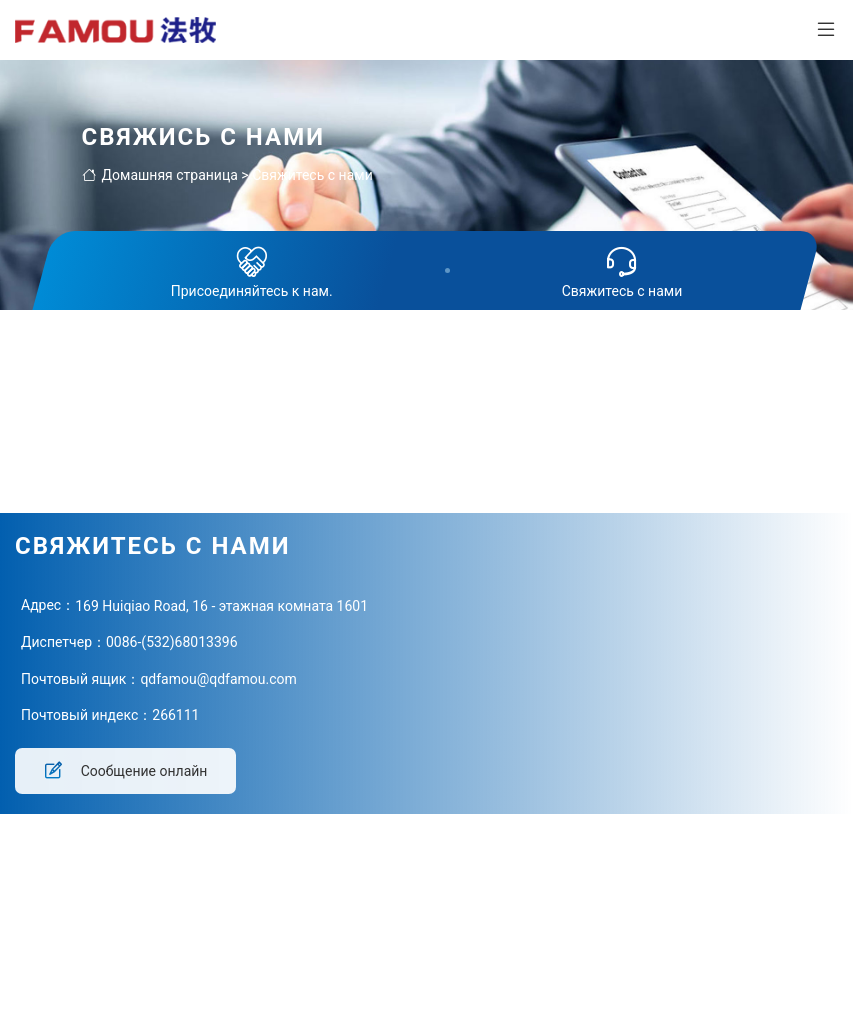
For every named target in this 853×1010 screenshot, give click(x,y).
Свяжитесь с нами (312, 175)
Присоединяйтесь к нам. (252, 270)
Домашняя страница (160, 175)
